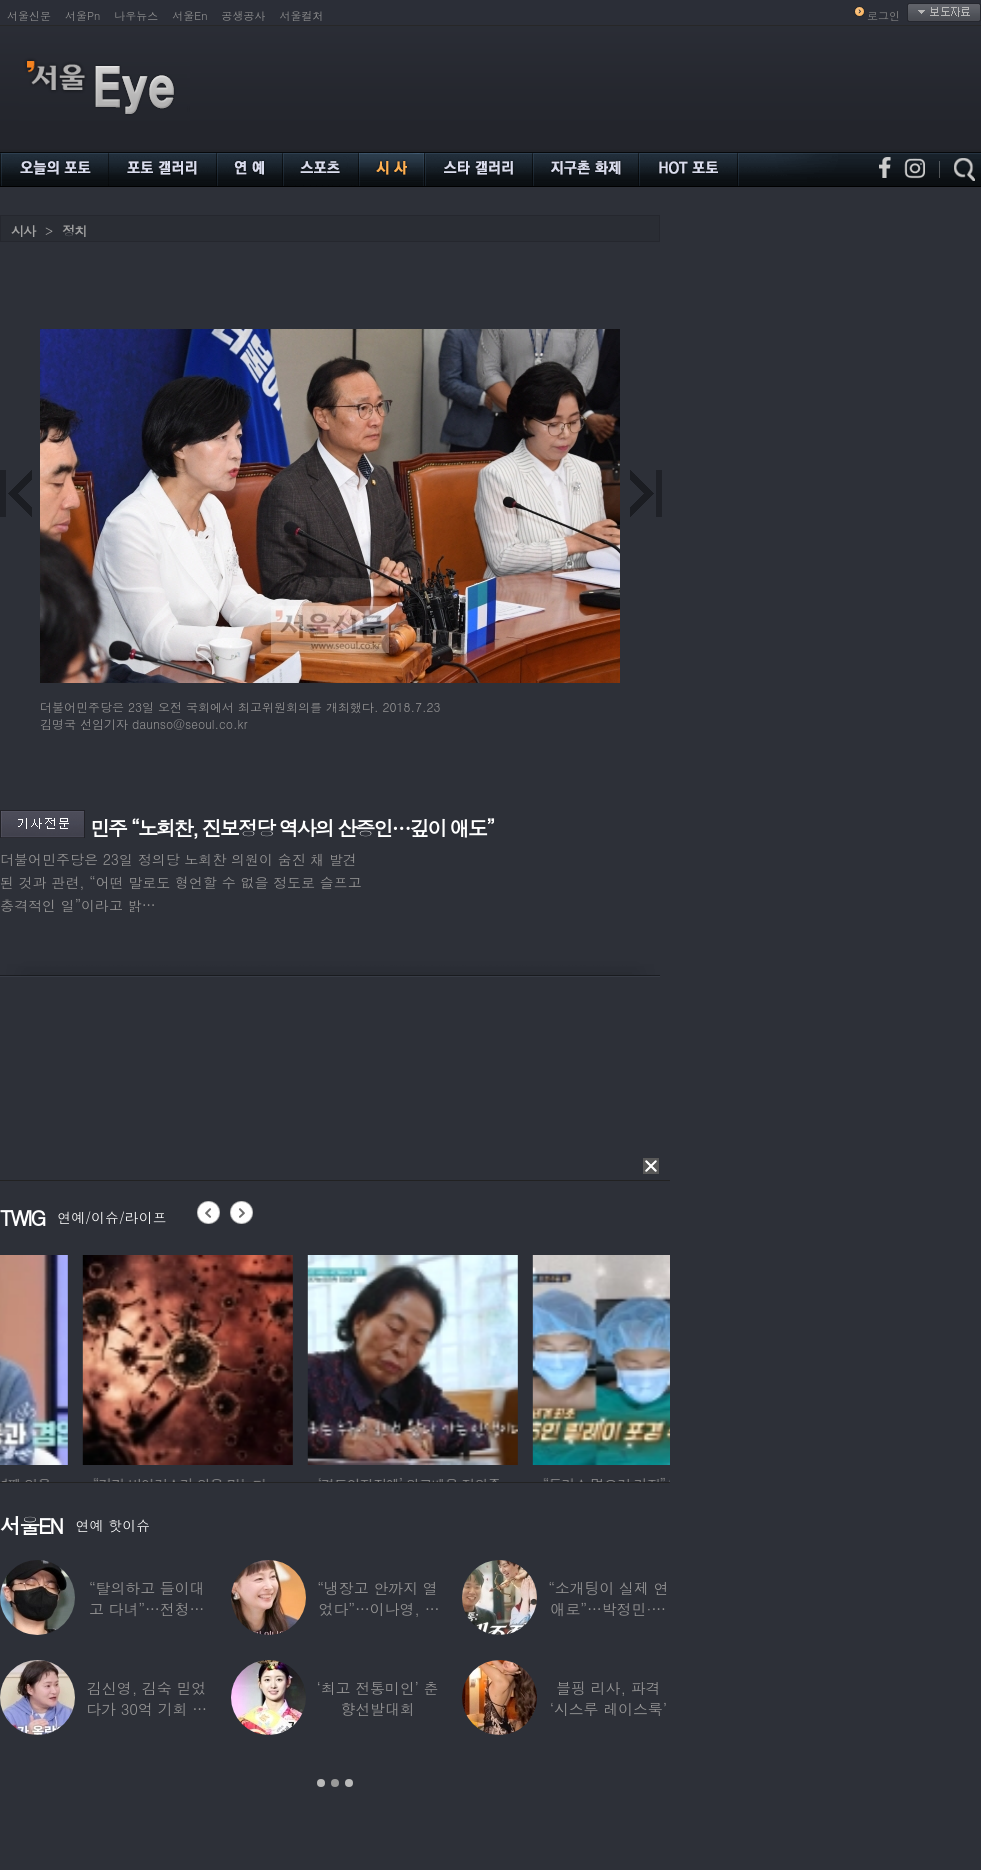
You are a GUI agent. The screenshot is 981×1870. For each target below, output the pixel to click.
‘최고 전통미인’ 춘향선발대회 (377, 1698)
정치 (74, 230)
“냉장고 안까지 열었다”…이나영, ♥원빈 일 (377, 1608)
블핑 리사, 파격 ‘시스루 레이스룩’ (608, 1698)
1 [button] (321, 1783)
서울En (189, 15)
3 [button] (349, 1783)
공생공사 (244, 15)
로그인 (883, 15)
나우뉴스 (136, 15)
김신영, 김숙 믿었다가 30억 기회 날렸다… (146, 1708)
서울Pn (82, 15)
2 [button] (335, 1783)
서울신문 (29, 15)
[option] (105, 1357)
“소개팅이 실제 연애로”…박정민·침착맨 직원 (608, 1608)
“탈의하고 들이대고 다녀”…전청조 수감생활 (147, 1608)
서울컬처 (302, 15)
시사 (23, 230)
